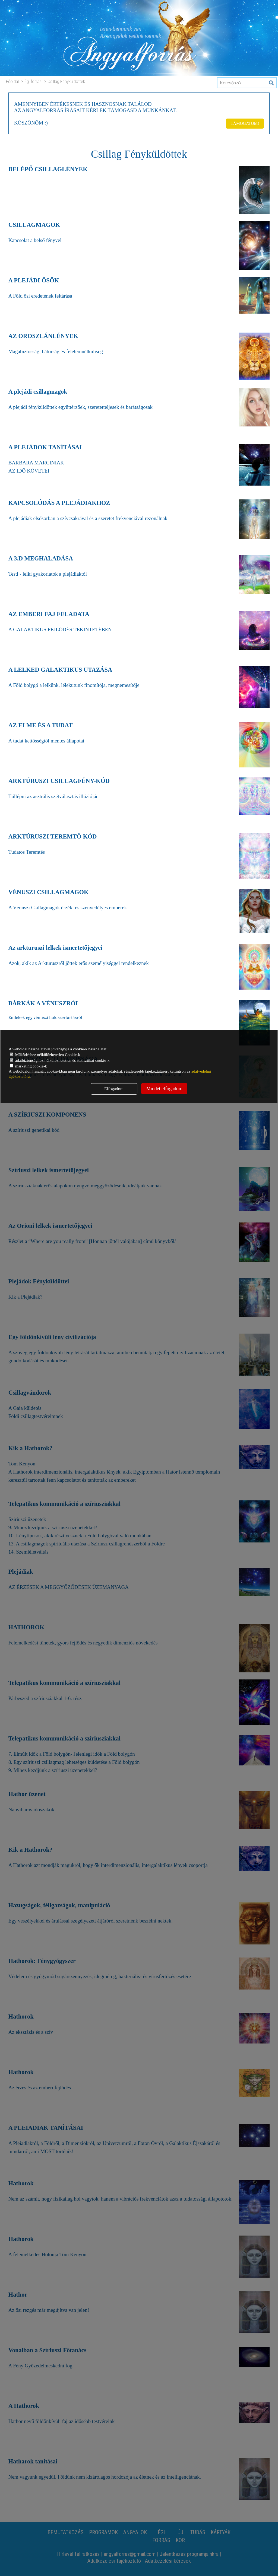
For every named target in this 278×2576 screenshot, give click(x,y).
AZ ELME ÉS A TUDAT (42, 725)
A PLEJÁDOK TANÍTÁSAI (47, 447)
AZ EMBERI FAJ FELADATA (51, 613)
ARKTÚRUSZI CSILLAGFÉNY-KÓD (62, 780)
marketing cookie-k (28, 1066)
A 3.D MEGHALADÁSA (43, 558)
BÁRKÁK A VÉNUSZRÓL (46, 1003)
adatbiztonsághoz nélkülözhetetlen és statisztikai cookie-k (59, 1060)
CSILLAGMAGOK (36, 224)
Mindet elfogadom (164, 1088)
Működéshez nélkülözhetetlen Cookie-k (45, 1055)
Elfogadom (114, 1088)
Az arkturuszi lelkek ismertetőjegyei (58, 947)
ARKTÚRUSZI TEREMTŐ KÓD (55, 836)
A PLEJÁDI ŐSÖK (35, 280)
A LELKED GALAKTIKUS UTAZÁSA (64, 669)
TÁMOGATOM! (243, 122)
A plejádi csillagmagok (39, 391)
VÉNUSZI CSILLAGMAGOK (51, 891)
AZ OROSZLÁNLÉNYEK (45, 335)
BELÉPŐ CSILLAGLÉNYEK (50, 169)
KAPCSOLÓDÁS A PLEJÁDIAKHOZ (62, 502)
